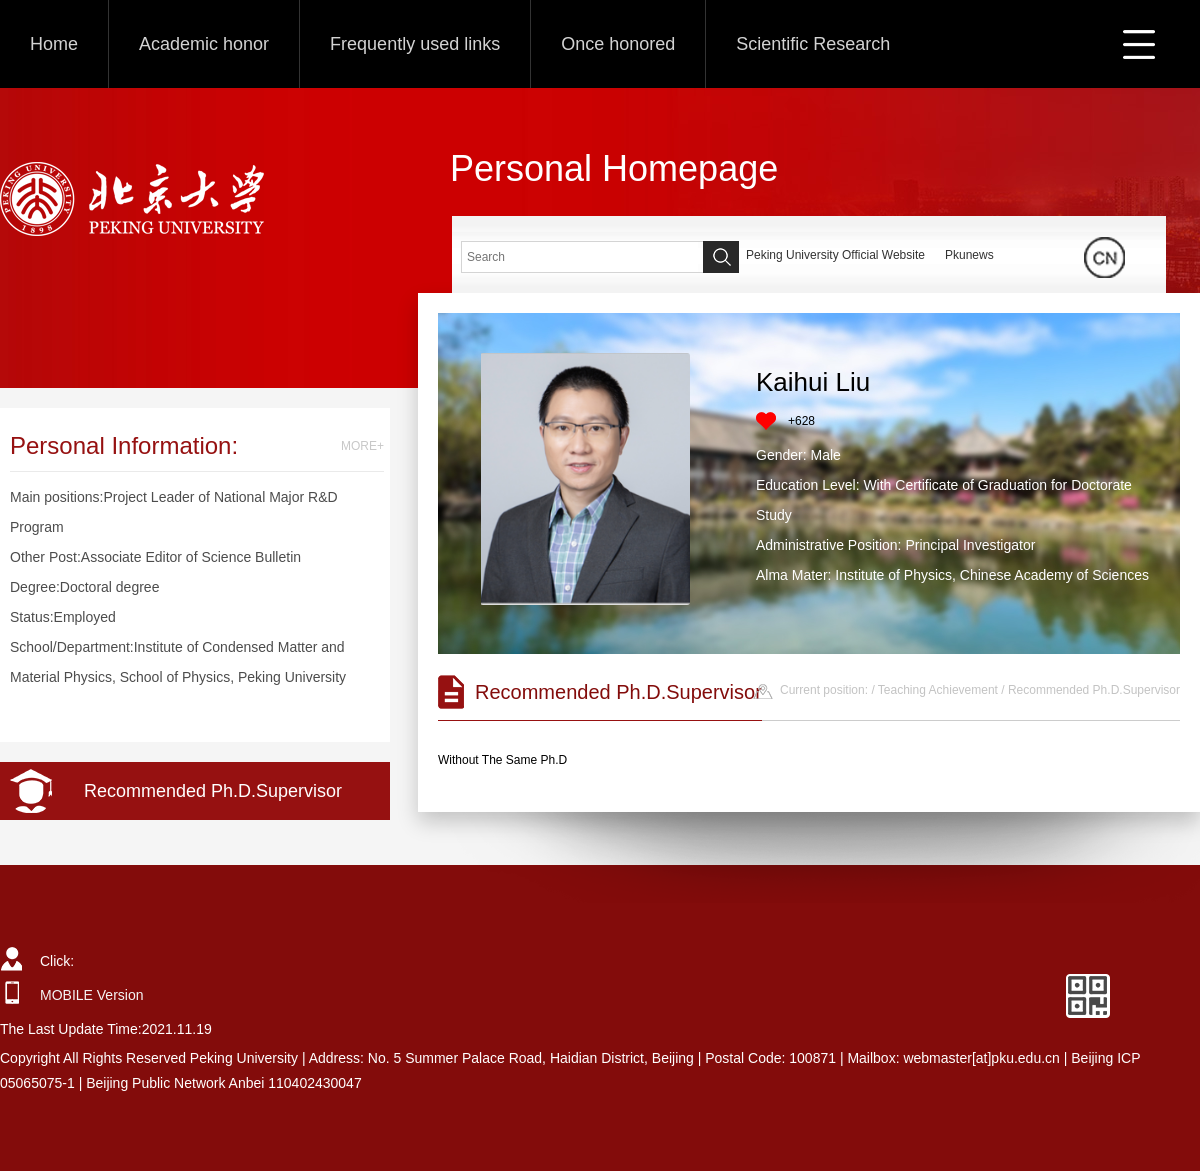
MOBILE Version (92, 995)
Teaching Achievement (938, 690)
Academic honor (204, 44)
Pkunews (969, 255)
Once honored (618, 44)
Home (54, 44)
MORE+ (362, 446)
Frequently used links (415, 44)
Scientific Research (813, 44)
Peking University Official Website (835, 255)
